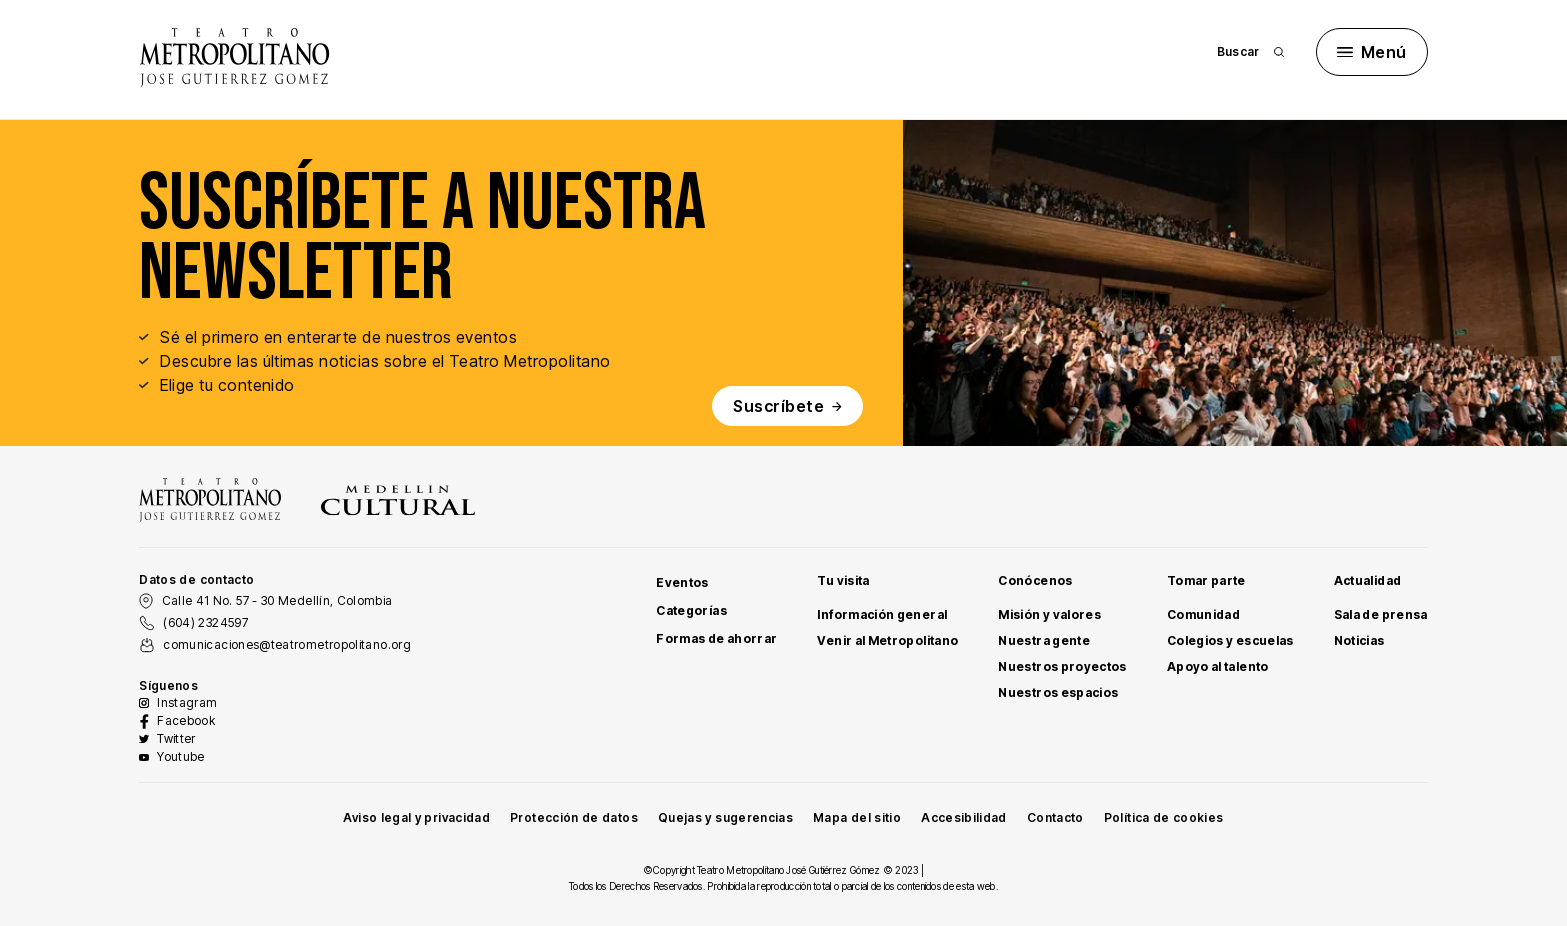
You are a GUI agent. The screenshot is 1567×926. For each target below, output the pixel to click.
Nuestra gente (1044, 640)
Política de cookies (1164, 817)
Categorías (691, 610)
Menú (1372, 52)
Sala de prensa (1381, 614)
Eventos (682, 582)
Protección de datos (574, 817)
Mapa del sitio (857, 817)
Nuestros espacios (1058, 692)
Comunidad (1203, 614)
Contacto (1055, 817)
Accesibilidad (964, 817)
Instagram (187, 702)
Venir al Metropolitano (887, 640)
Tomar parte (1206, 580)
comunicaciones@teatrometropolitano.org (287, 644)
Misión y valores (1049, 614)
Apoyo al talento (1218, 666)
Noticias (1359, 640)
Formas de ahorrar (716, 638)
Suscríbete (787, 406)
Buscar (1250, 51)
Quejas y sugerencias (725, 817)
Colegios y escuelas (1230, 640)
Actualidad (1368, 580)
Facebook (186, 720)
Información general (882, 614)
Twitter (176, 738)
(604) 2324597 (205, 622)
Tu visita (843, 580)
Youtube (181, 756)
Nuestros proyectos (1062, 666)
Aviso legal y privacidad (416, 817)
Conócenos (1035, 580)
